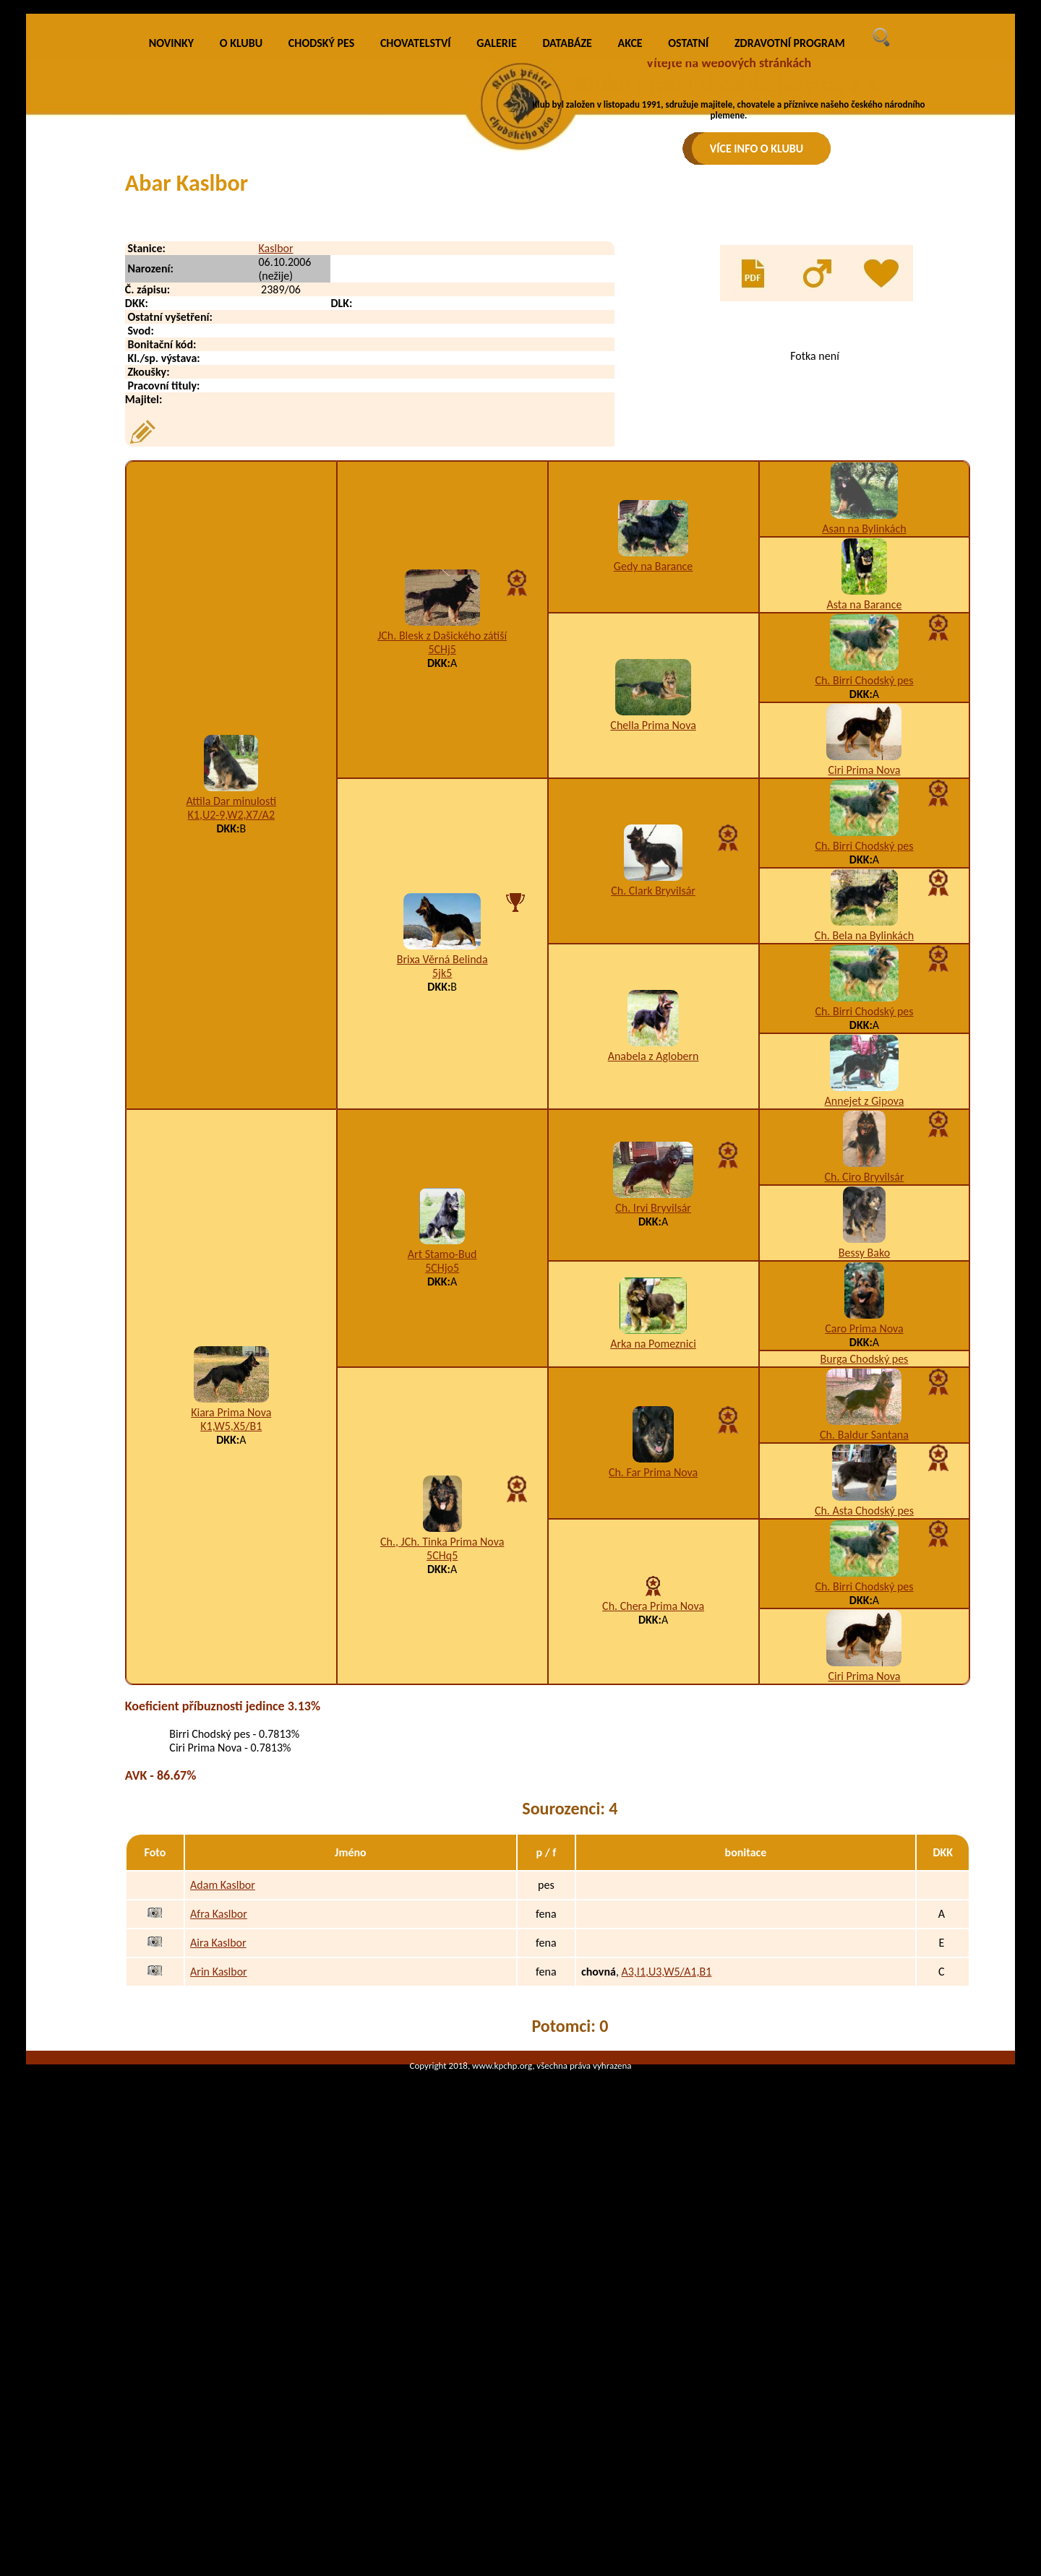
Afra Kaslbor (218, 2155)
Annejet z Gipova (864, 1342)
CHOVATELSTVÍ (415, 284)
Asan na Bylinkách (864, 770)
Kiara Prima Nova (231, 1653)
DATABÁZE (566, 284)
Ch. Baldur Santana (864, 1676)
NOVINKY (171, 284)
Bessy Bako (864, 1494)
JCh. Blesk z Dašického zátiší (442, 877)
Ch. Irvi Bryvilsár (653, 1449)
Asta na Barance (864, 846)
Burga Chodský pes (865, 1600)
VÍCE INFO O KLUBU (757, 148)
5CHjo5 (442, 1509)
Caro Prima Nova (864, 1570)
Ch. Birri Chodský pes (864, 922)
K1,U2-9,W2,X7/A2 (231, 1056)
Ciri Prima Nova (864, 1011)
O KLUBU (241, 284)
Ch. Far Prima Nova (653, 1713)
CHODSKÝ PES (321, 284)
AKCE (630, 284)
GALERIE (496, 284)
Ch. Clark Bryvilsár (653, 1132)
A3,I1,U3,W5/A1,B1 (666, 2213)
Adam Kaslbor (222, 2126)
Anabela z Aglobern (653, 1297)
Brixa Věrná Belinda (442, 1200)
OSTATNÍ (688, 284)
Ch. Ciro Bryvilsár (864, 1418)
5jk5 (442, 1214)
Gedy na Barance (653, 807)
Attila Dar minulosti (231, 1042)
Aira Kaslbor (218, 2184)
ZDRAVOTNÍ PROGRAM (789, 284)
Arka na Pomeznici (653, 1585)
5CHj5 (442, 890)
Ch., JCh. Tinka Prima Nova (442, 1783)
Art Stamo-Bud (442, 1495)
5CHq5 (442, 1797)
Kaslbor (275, 489)
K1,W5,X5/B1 (231, 1667)
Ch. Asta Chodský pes (864, 1752)
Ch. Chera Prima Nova (653, 1847)
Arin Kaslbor (218, 2213)
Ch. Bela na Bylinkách (864, 1177)
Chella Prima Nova (652, 966)
